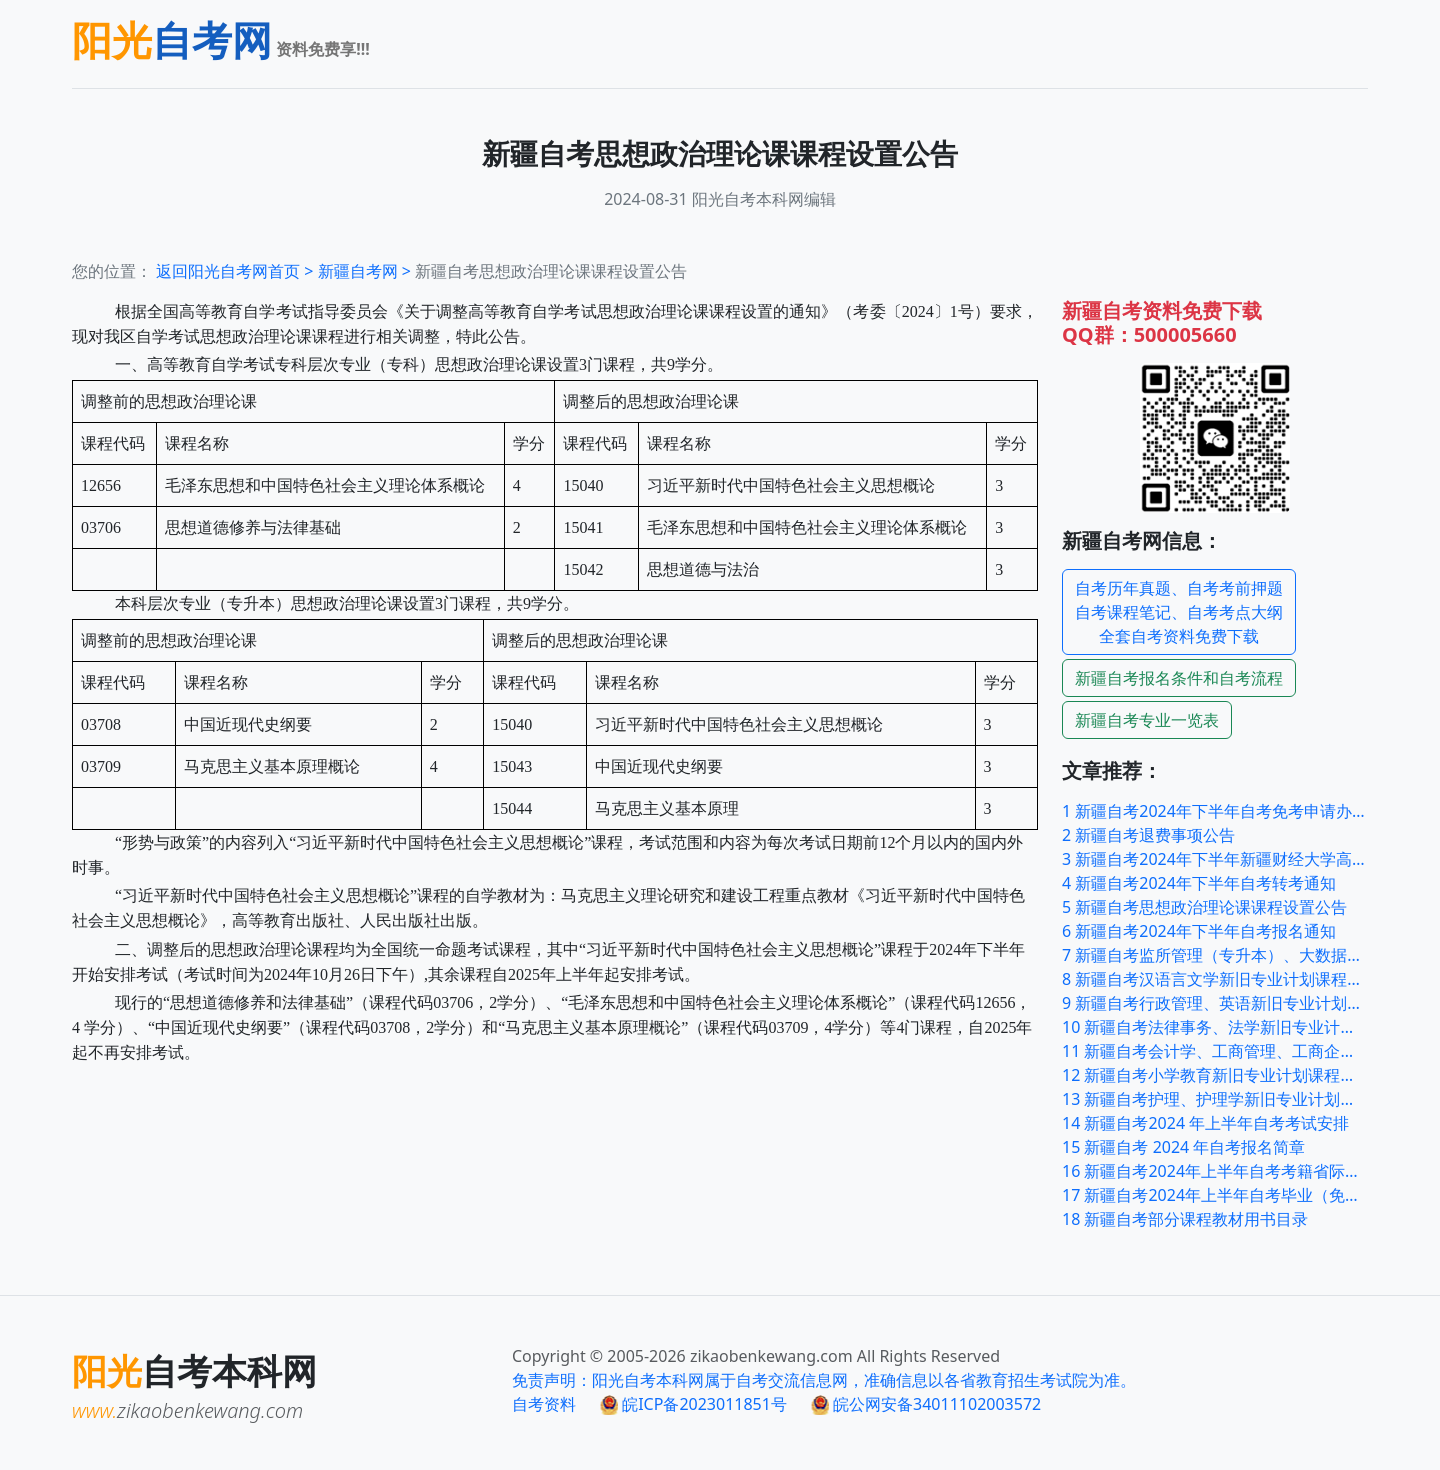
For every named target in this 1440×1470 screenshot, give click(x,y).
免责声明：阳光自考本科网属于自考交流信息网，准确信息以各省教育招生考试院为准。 (824, 1380)
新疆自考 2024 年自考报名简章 (1183, 1147)
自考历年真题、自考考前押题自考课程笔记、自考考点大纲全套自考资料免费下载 (1179, 612)
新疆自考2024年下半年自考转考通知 (1199, 883)
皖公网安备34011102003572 (926, 1404)
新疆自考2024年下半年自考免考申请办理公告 (1215, 811)
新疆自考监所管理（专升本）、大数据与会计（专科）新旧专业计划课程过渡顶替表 (1215, 955)
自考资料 (544, 1404)
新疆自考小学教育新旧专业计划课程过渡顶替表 (1215, 1075)
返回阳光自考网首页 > (236, 271)
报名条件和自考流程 (1179, 678)
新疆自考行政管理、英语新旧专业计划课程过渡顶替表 (1215, 1003)
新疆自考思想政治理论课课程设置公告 (1204, 907)
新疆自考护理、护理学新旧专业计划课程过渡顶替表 (1215, 1099)
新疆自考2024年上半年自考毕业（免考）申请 (1215, 1195)
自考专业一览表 (1147, 720)
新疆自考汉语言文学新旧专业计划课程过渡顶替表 (1215, 979)
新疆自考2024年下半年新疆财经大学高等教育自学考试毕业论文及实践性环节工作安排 (1215, 859)
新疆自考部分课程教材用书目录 (1185, 1219)
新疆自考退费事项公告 (1148, 835)
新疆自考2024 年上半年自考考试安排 (1205, 1123)
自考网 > (366, 271)
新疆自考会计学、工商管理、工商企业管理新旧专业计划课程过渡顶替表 (1215, 1051)
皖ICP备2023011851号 (693, 1404)
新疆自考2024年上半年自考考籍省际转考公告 (1215, 1171)
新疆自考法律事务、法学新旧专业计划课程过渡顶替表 (1215, 1027)
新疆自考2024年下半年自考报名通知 (1199, 931)
